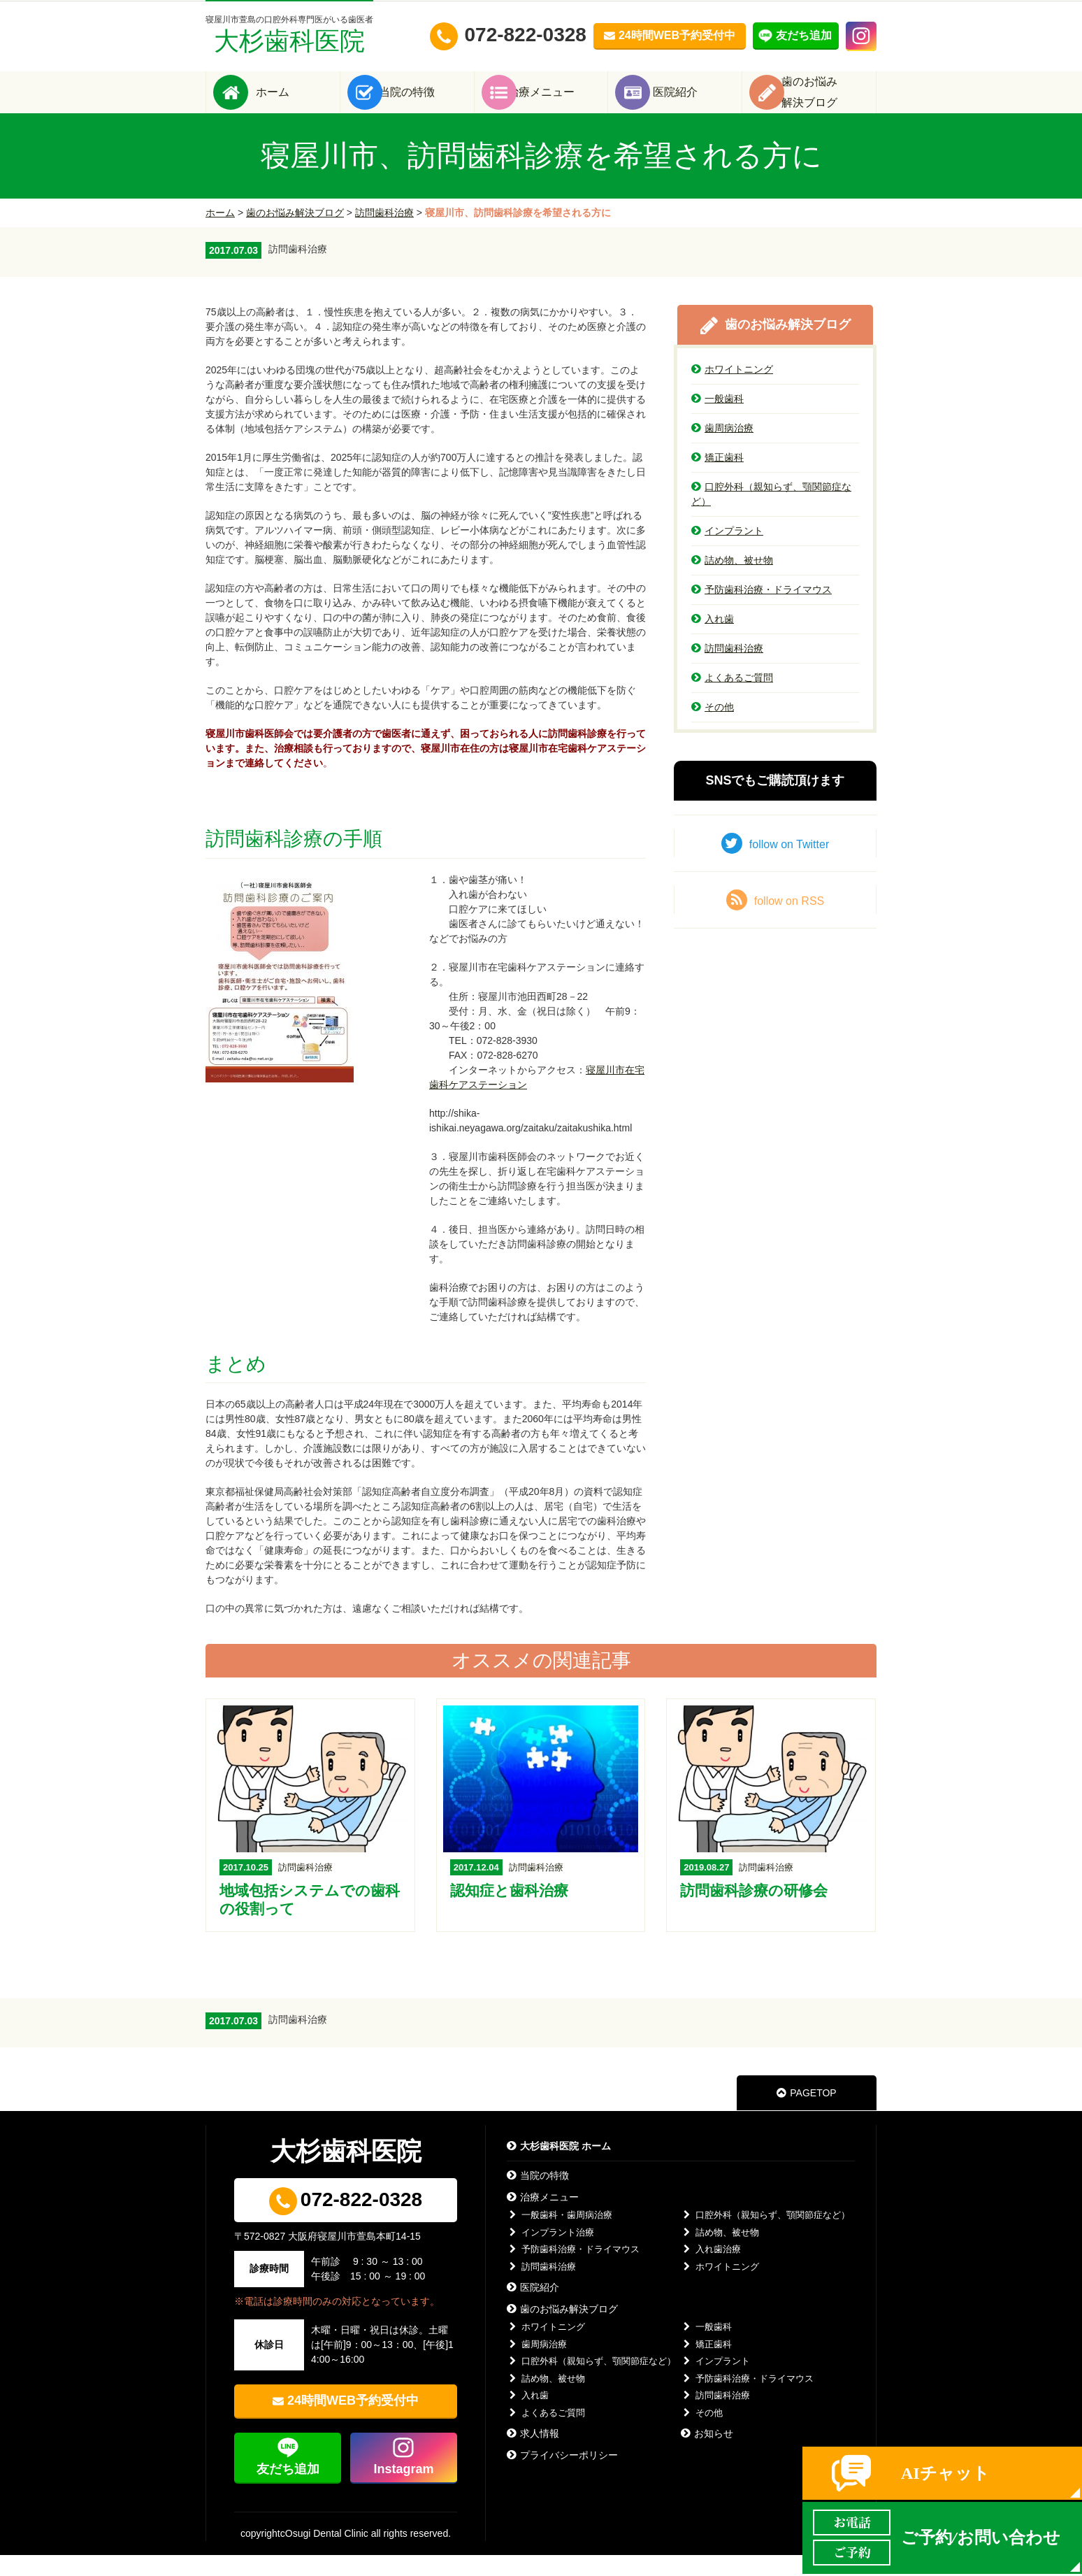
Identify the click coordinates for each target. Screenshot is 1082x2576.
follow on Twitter (775, 864)
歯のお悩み (830, 102)
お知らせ (707, 2454)
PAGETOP (806, 2113)
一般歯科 (717, 419)
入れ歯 (712, 639)
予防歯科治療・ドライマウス (761, 610)
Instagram (403, 2490)
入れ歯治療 (711, 2270)
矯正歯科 (717, 478)
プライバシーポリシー (562, 2476)
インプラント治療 (550, 2253)
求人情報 (533, 2454)
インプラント (727, 551)
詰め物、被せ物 (732, 581)
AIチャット (945, 2473)
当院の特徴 (428, 102)
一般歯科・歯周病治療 (559, 2236)
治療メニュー (562, 102)
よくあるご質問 (732, 698)
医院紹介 (696, 102)
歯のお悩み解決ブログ (295, 233)
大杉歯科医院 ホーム (559, 2167)
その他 (712, 728)
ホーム (293, 102)
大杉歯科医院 (289, 34)
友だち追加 (288, 2490)
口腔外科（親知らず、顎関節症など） (771, 515)
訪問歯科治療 (384, 233)
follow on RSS (775, 920)
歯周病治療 (722, 449)
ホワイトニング (732, 390)
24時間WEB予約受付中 (353, 2421)
